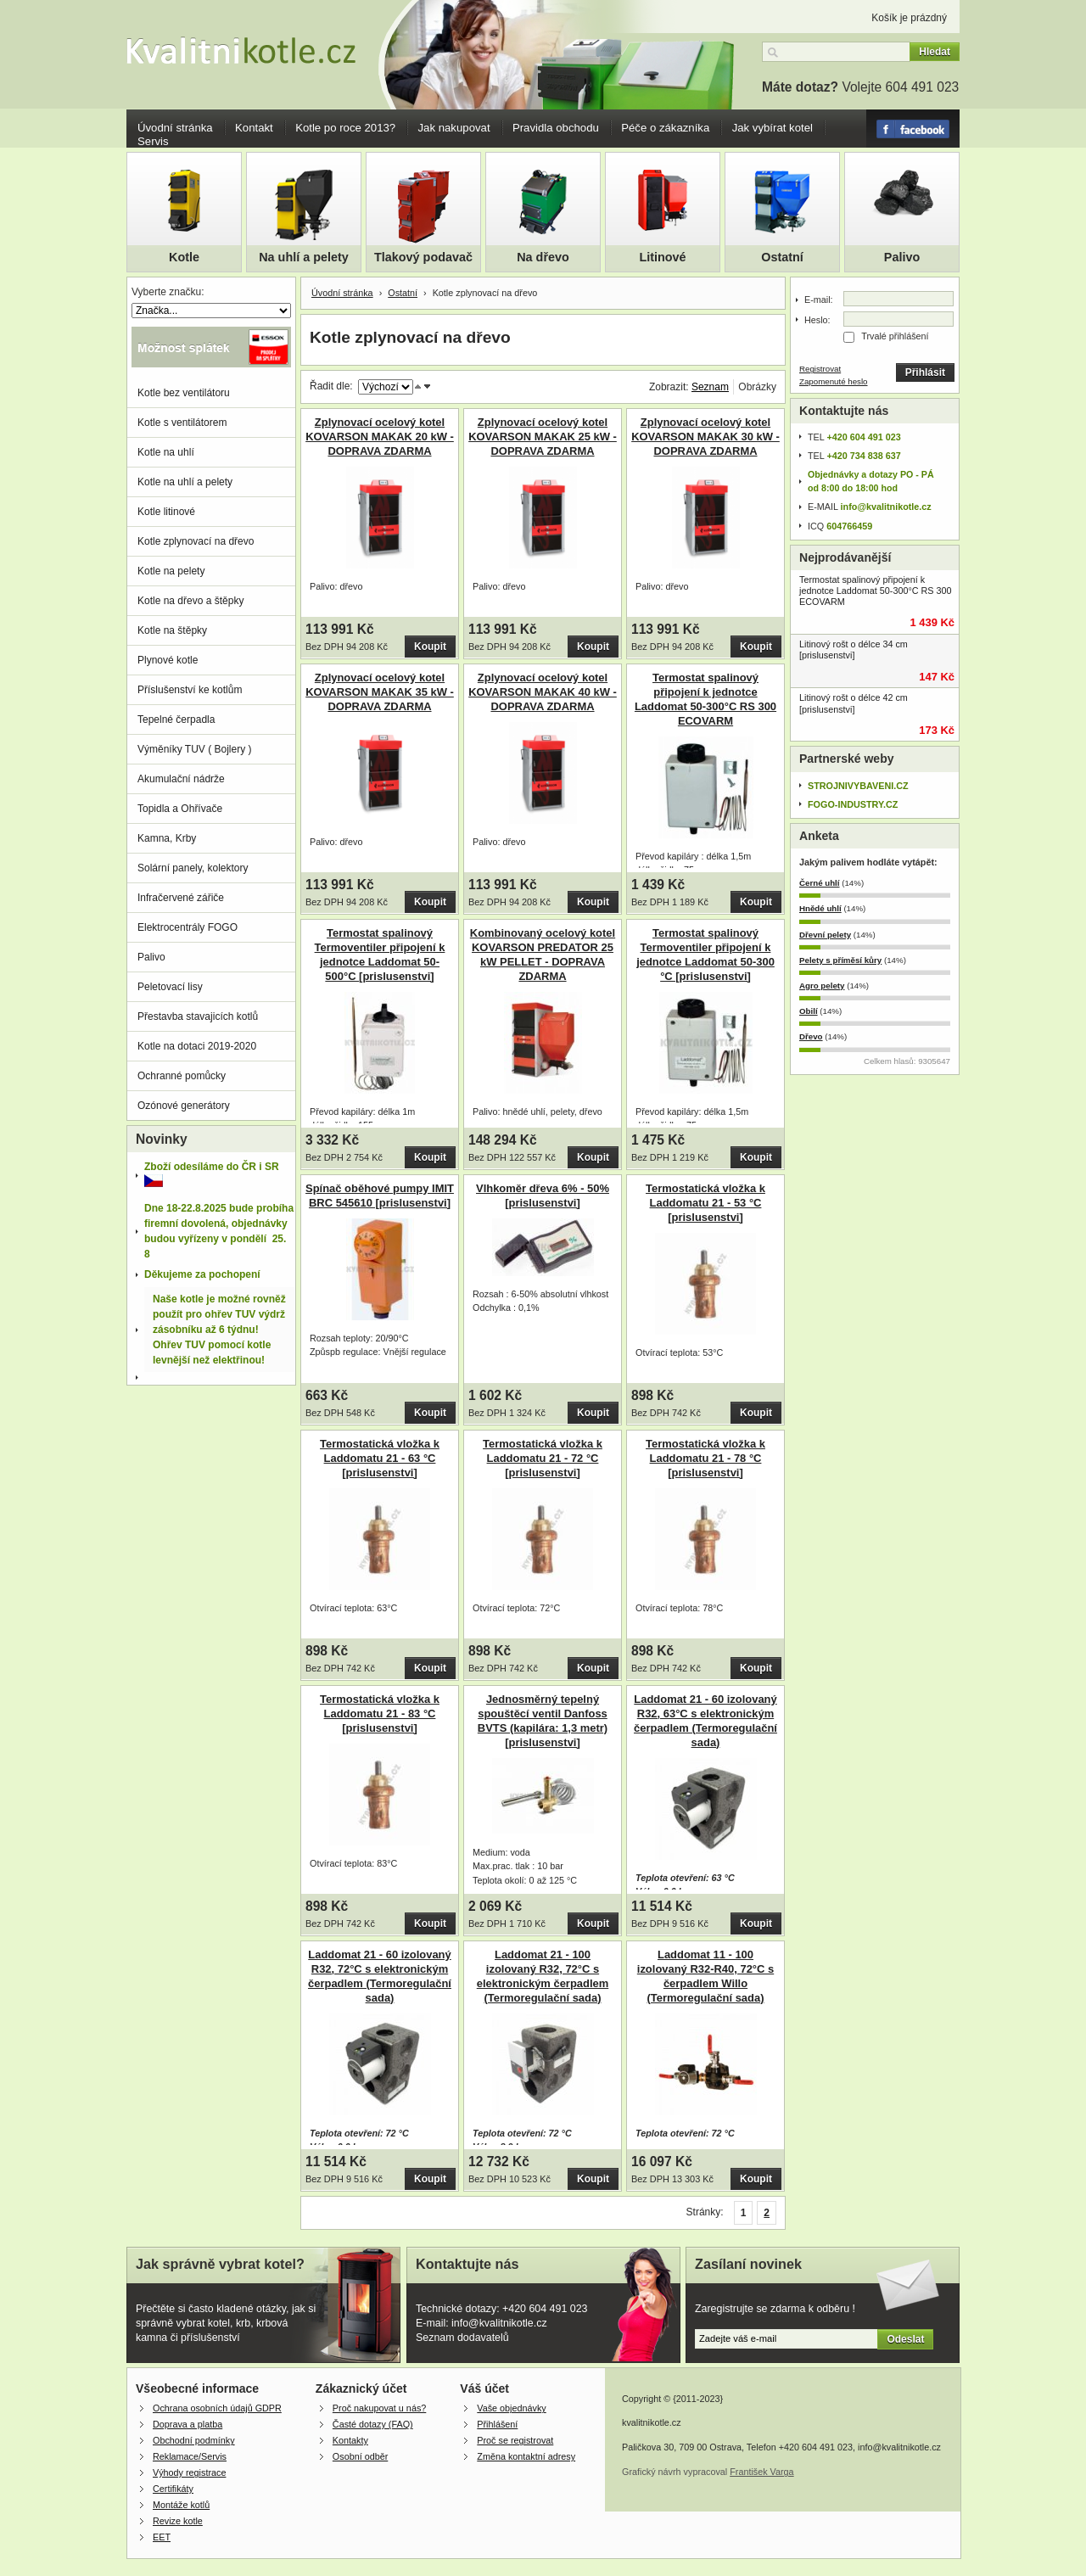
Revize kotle (178, 2521)
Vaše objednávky (511, 2408)
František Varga (761, 2472)
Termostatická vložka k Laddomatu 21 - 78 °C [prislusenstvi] (705, 1458)
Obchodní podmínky (194, 2440)
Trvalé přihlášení (894, 336)
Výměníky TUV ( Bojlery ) (194, 749)
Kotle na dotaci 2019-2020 (196, 1046)
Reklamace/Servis (190, 2456)
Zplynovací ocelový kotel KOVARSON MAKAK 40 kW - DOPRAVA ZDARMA (542, 692)
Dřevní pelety (825, 934)
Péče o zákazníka (665, 127)
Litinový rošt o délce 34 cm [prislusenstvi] (853, 649)
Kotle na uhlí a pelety (184, 482)
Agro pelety (821, 985)
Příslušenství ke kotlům (189, 690)
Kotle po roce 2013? (345, 127)
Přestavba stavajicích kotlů (197, 1016)
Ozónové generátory (183, 1106)
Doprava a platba (187, 2424)
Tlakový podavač (423, 257)
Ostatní (782, 257)
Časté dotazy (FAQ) (373, 2424)
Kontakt (254, 127)
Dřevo (811, 1036)
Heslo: (817, 320)
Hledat (934, 52)
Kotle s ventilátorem (182, 422)
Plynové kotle (167, 660)
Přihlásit (925, 372)
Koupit (430, 646)
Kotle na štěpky (172, 630)
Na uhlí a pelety (304, 257)
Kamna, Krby (166, 838)
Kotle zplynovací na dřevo (195, 541)
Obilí (808, 1011)
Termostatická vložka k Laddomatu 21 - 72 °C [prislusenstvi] (542, 1458)
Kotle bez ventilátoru (183, 393)
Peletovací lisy (170, 987)
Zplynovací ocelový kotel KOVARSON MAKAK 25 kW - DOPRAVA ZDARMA (542, 436)
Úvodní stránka (175, 127)
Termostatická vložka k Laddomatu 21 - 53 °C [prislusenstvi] (705, 1203)
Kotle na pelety (170, 571)
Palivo (902, 257)
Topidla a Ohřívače (179, 809)
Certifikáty (173, 2489)
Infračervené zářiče (180, 898)
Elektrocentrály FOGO (187, 927)
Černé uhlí (819, 883)
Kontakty (350, 2440)
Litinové (662, 257)
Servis (153, 141)
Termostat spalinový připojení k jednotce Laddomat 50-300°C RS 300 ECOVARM (875, 590)
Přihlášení (497, 2424)
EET (162, 2537)
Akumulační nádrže (181, 779)
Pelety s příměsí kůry (840, 960)
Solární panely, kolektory (193, 868)
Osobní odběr (360, 2456)
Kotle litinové (166, 512)
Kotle (184, 257)
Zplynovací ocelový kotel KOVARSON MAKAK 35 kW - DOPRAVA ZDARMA (379, 692)
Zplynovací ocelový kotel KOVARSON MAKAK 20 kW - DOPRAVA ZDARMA (379, 436)
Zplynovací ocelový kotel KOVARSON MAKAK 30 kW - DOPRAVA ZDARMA (705, 436)
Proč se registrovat (515, 2440)
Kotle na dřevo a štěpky (190, 601)
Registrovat (820, 368)
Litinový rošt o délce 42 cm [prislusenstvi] (853, 703)
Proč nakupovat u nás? (379, 2408)
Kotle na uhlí (165, 452)
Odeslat (905, 2339)
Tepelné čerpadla (176, 719)
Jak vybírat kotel (772, 127)
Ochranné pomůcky (181, 1076)
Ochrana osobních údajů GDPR (217, 2408)
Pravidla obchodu (555, 127)
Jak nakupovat (454, 127)
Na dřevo (543, 257)
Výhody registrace (189, 2472)
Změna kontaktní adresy (526, 2456)
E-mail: (818, 299)
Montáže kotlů (181, 2505)
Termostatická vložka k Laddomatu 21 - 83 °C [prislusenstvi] (379, 1713)
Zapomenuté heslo (833, 381)
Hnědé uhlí (820, 908)
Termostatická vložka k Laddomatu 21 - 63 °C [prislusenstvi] (379, 1458)
